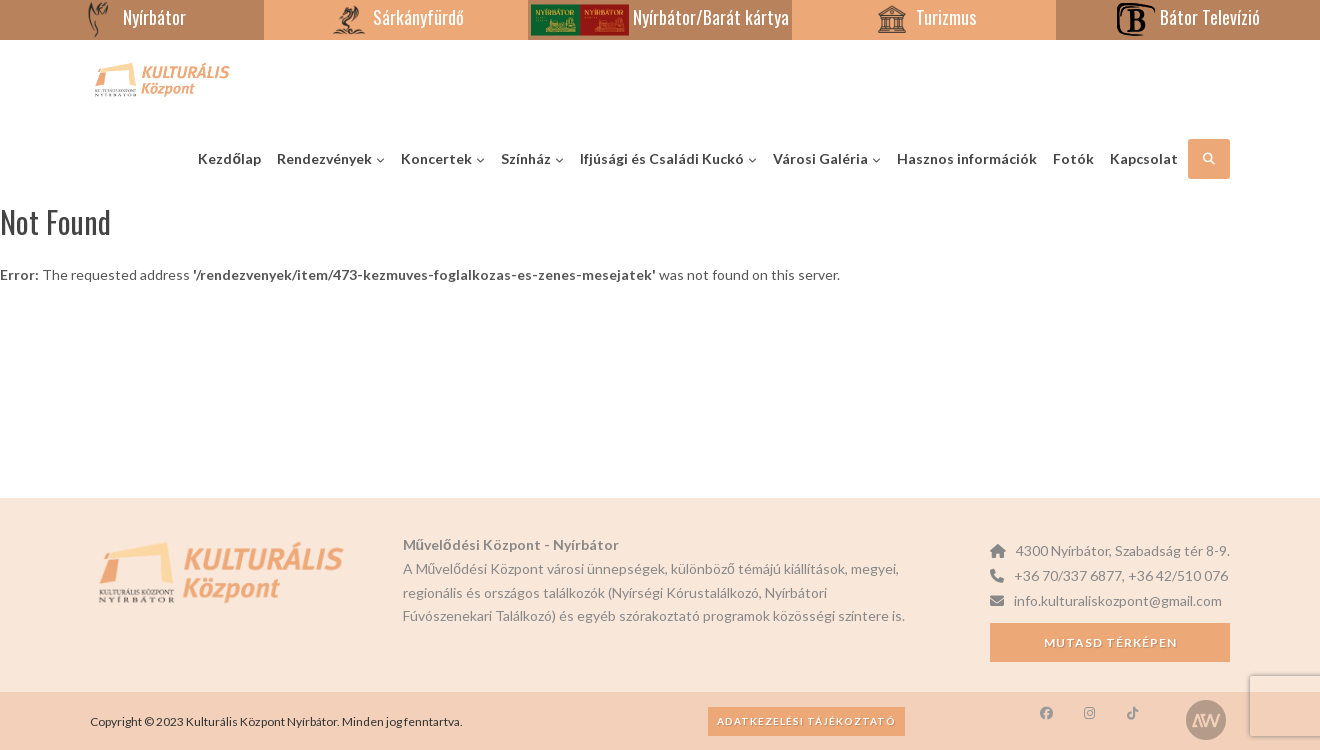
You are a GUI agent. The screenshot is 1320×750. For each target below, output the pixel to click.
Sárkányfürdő (396, 17)
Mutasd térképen (1110, 642)
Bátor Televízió (1188, 17)
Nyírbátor (132, 17)
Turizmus (924, 17)
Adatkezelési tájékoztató (806, 721)
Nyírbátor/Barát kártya (660, 17)
